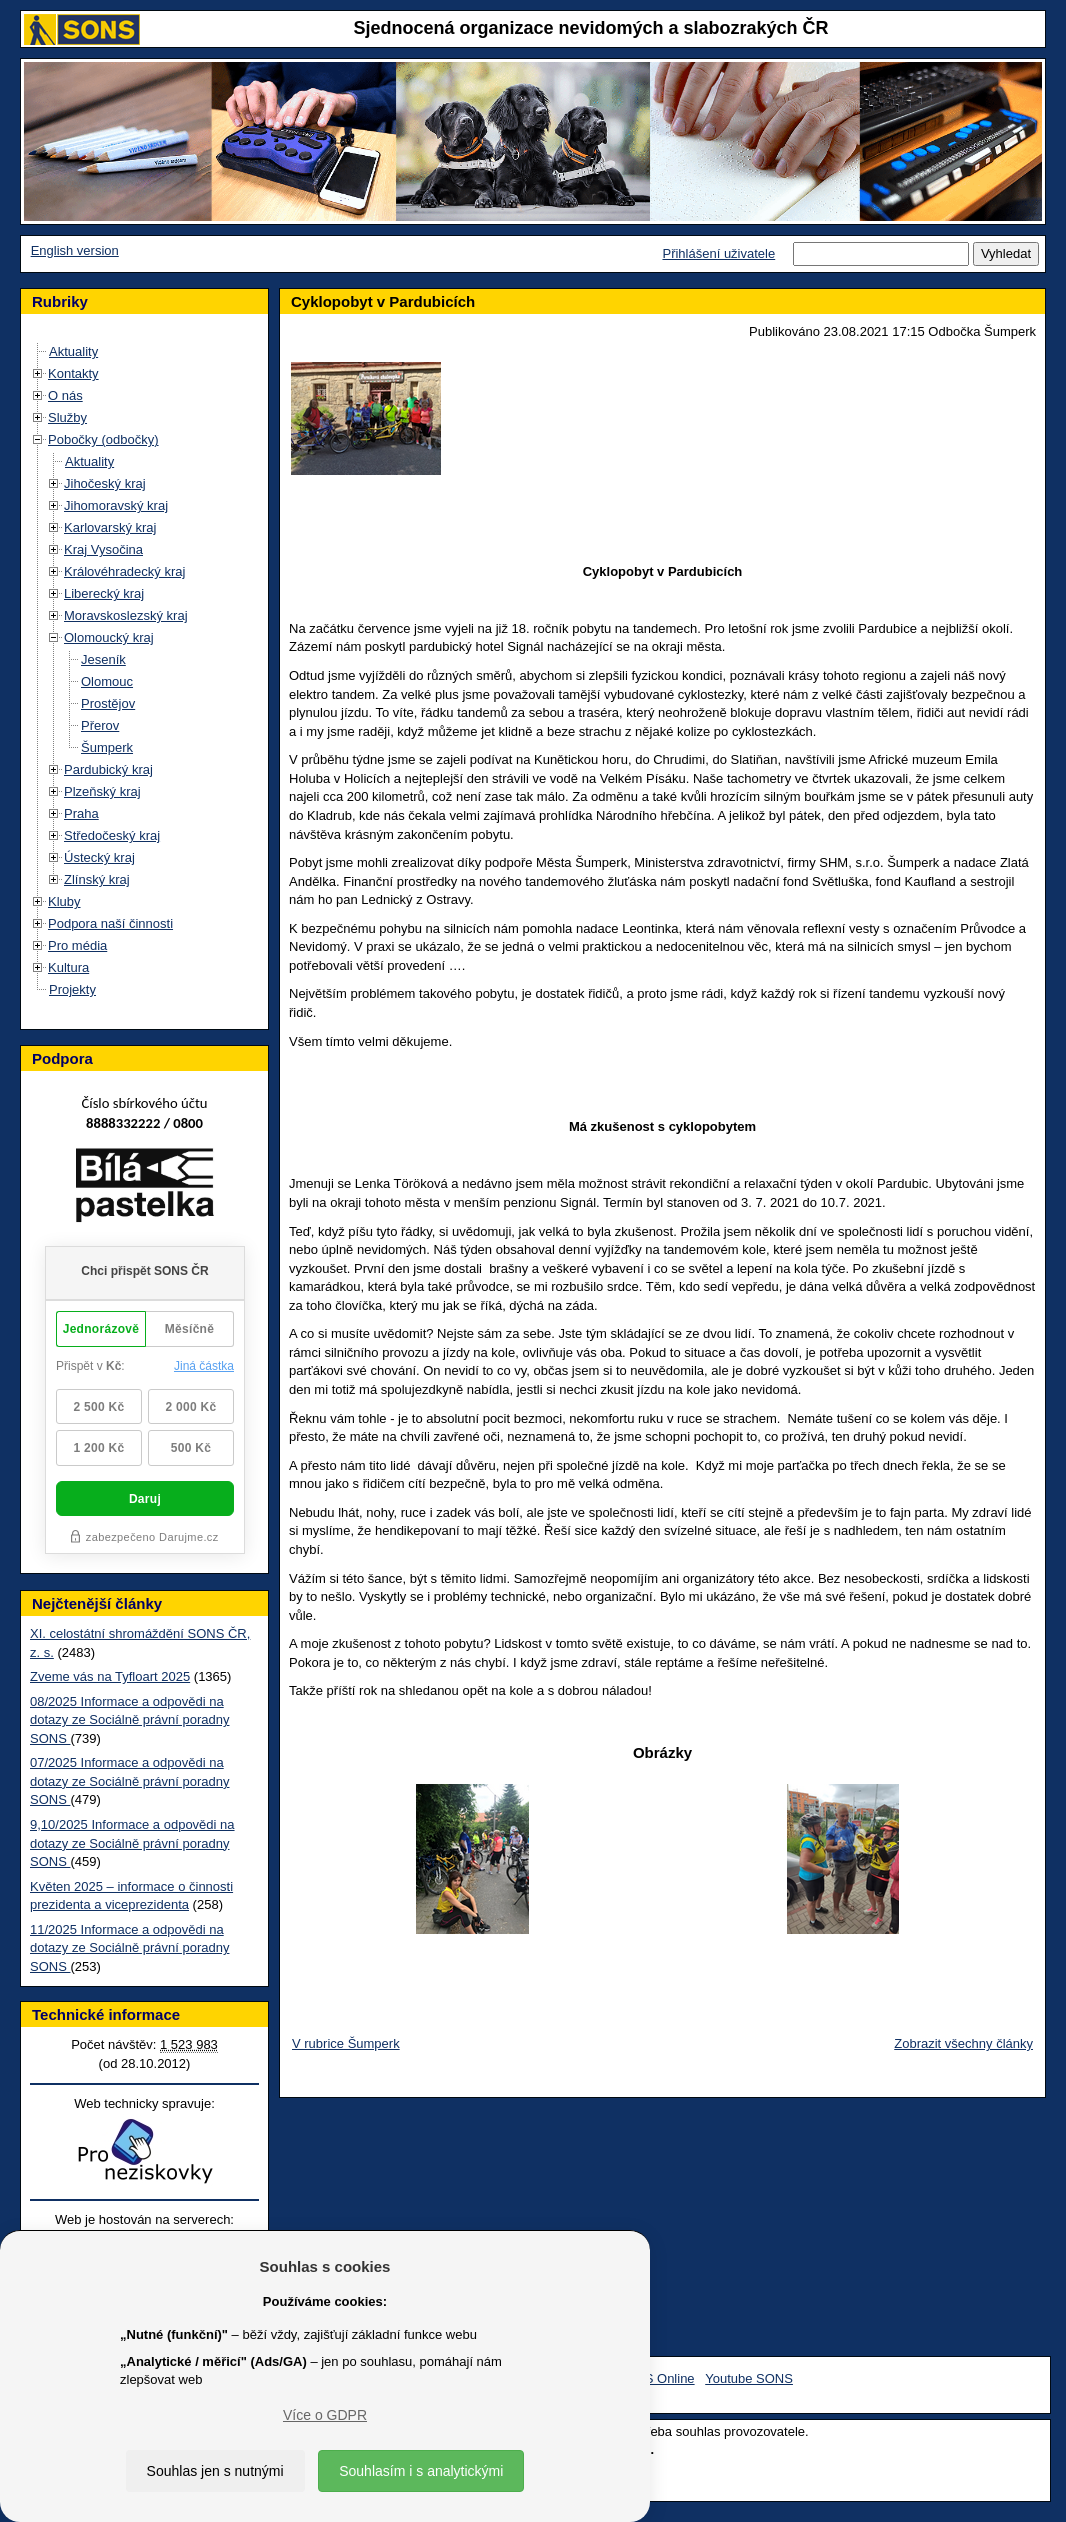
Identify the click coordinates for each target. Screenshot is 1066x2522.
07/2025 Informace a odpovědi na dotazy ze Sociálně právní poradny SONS (129, 1781)
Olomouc (107, 681)
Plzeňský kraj (102, 791)
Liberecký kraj (104, 593)
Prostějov (108, 703)
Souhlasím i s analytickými (421, 2471)
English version (75, 250)
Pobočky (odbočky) (103, 439)
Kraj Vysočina (103, 549)
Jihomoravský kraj (116, 505)
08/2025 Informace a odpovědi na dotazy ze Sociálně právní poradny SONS (129, 1720)
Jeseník (103, 659)
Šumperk (107, 747)
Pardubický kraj (108, 769)
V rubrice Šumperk (346, 2043)
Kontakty (73, 373)
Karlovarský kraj (110, 527)
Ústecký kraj (99, 857)
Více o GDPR (325, 2415)
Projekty (72, 989)
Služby (67, 417)
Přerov (100, 725)
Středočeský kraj (112, 835)
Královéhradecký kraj (124, 571)
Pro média (77, 945)
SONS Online (656, 2378)
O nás (65, 395)
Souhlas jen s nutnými (215, 2471)
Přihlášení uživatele (718, 253)
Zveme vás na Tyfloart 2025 (110, 1676)
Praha (81, 813)
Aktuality (73, 351)
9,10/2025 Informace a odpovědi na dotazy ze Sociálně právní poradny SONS (132, 1843)
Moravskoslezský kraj (126, 615)
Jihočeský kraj (105, 483)
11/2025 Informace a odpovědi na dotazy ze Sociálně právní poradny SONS (129, 1948)
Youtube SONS (749, 2378)
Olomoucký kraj (109, 637)
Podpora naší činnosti (110, 923)
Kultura (68, 967)
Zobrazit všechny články (963, 2043)
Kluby (64, 901)
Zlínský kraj (97, 879)
